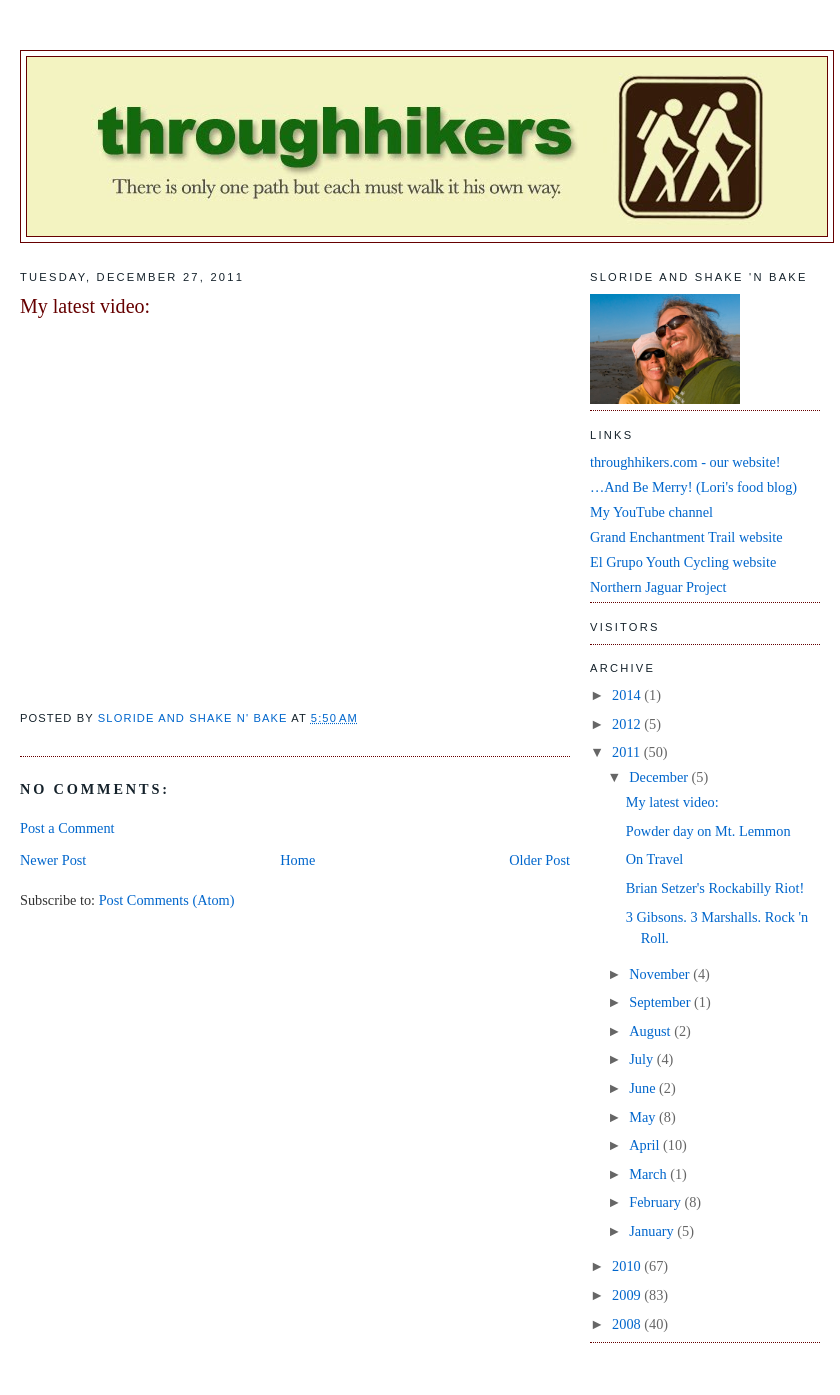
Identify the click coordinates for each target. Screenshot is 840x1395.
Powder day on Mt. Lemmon (708, 831)
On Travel (655, 859)
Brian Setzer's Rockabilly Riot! (715, 888)
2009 (628, 1295)
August (651, 1031)
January (653, 1231)
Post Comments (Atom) (167, 900)
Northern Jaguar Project (658, 587)
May (644, 1117)
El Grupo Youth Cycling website (683, 562)
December (660, 777)
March (649, 1174)
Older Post (539, 860)
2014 (628, 695)
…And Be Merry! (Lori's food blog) (693, 487)
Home (297, 860)
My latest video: (672, 802)
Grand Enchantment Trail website (686, 537)
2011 (628, 752)
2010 (628, 1266)
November (661, 974)
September (661, 1002)
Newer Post (53, 860)
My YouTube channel (651, 512)
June (644, 1088)
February (656, 1202)
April (646, 1145)
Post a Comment (67, 828)
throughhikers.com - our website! (685, 462)
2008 (628, 1324)
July (642, 1059)
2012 (628, 724)
